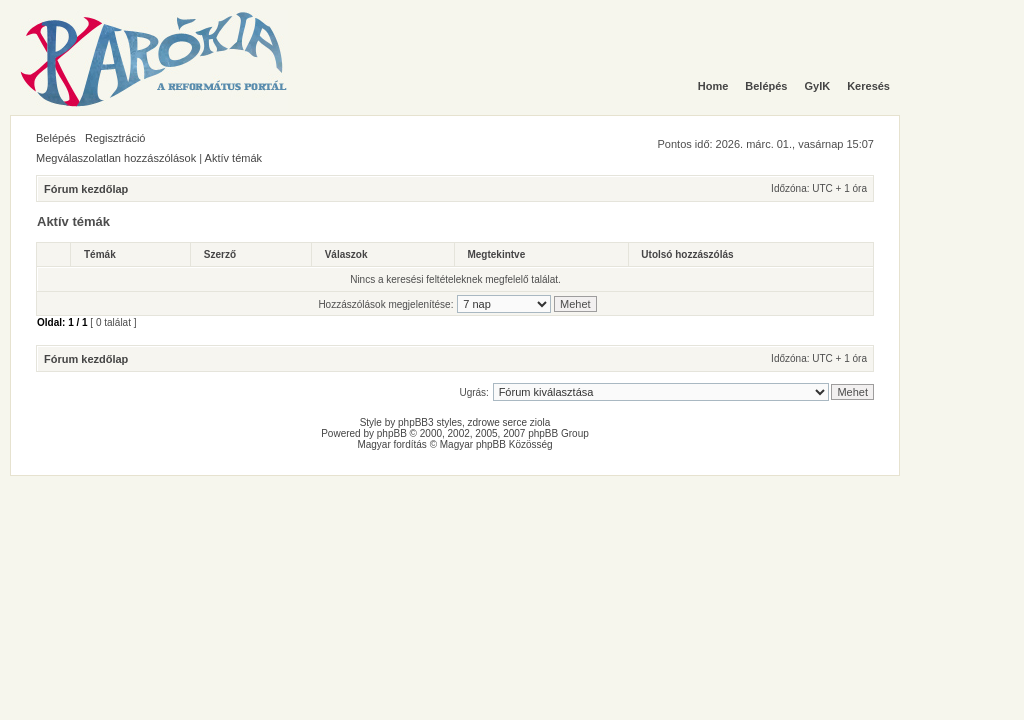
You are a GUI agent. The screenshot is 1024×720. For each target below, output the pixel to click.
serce (515, 422)
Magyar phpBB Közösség (496, 444)
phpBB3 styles (430, 422)
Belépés (56, 138)
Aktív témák (233, 158)
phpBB (392, 433)
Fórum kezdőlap (86, 189)
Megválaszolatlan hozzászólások (116, 158)
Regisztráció (115, 138)
